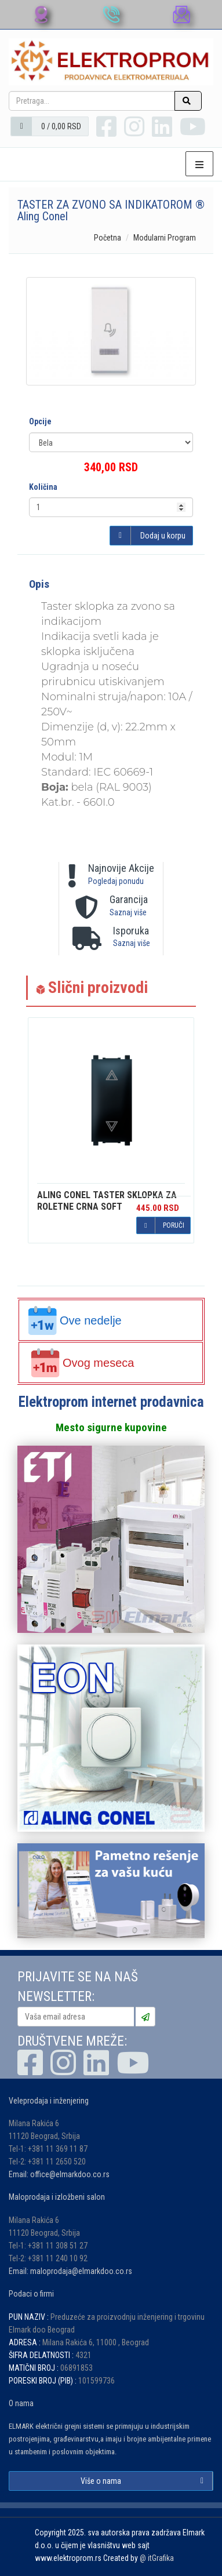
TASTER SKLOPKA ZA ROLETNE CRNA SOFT (107, 1200)
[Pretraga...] (92, 101)
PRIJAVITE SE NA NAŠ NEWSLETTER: (77, 1986)
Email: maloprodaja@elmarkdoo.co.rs (70, 2271)
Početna (107, 237)
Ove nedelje (75, 1320)
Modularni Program (164, 237)
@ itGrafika (157, 2558)
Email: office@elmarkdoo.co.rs (59, 2174)
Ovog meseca (82, 1362)
